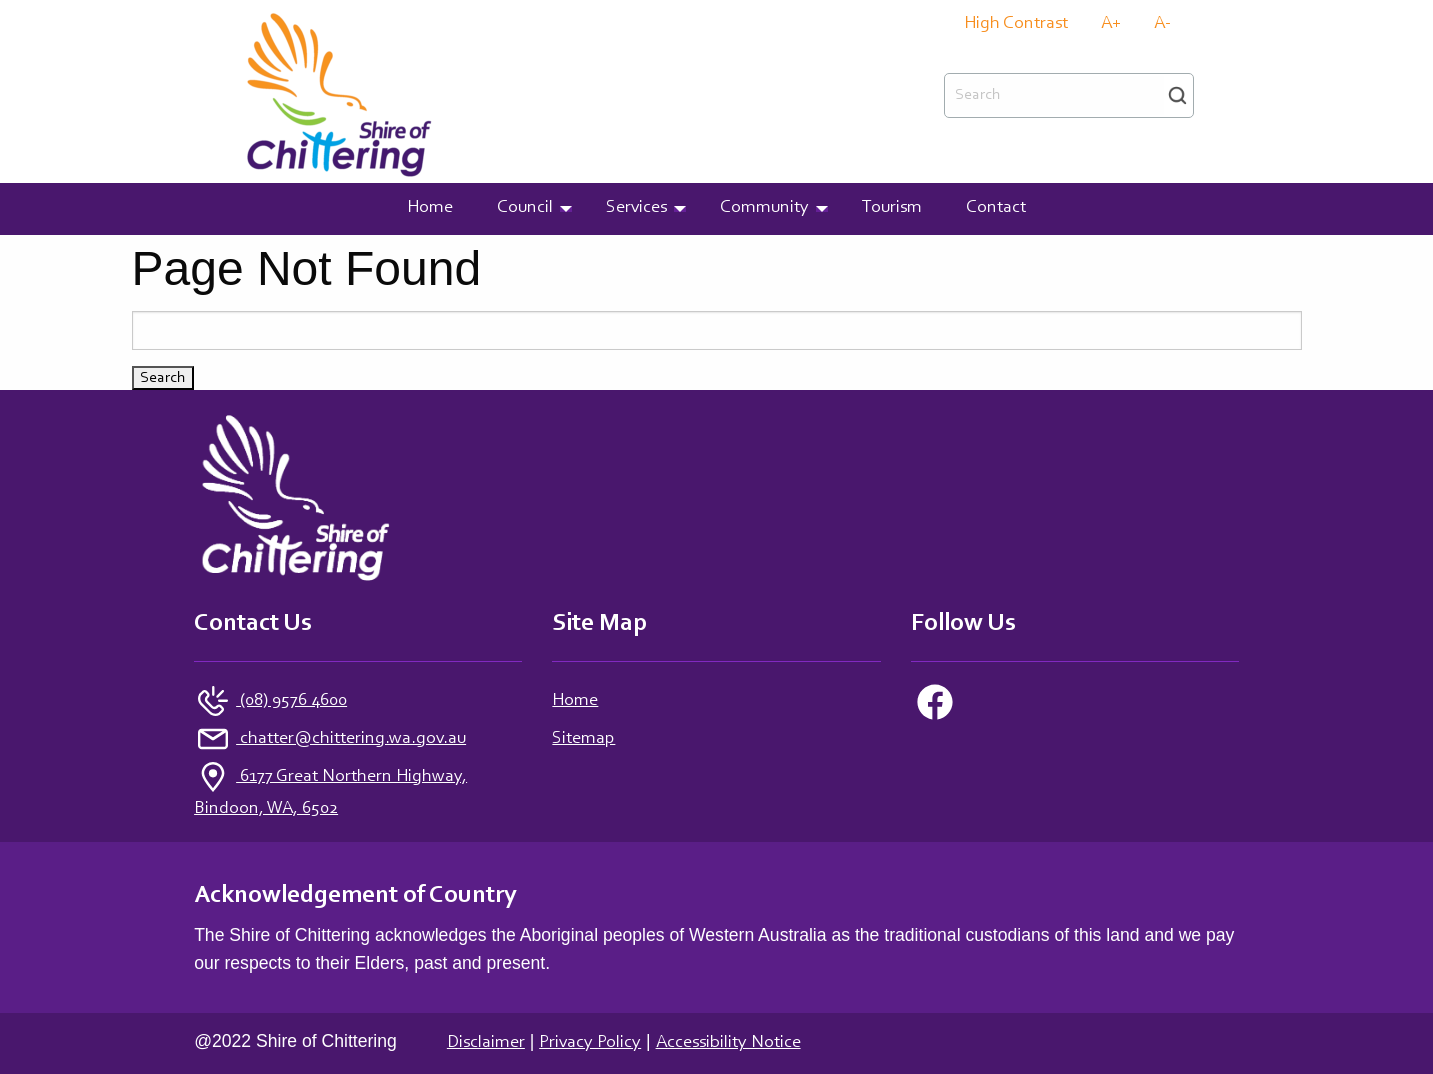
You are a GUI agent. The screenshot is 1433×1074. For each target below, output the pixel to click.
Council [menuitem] (525, 208)
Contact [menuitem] (996, 208)
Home (575, 701)
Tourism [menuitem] (892, 208)
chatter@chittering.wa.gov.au (351, 739)
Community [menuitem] (764, 208)
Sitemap (583, 739)
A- (1162, 24)
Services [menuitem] (636, 208)
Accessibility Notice (728, 1043)
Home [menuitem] (430, 208)
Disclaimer (486, 1043)
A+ (1111, 24)
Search (1177, 95)
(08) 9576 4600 (291, 701)
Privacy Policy (590, 1043)
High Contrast (1016, 24)
